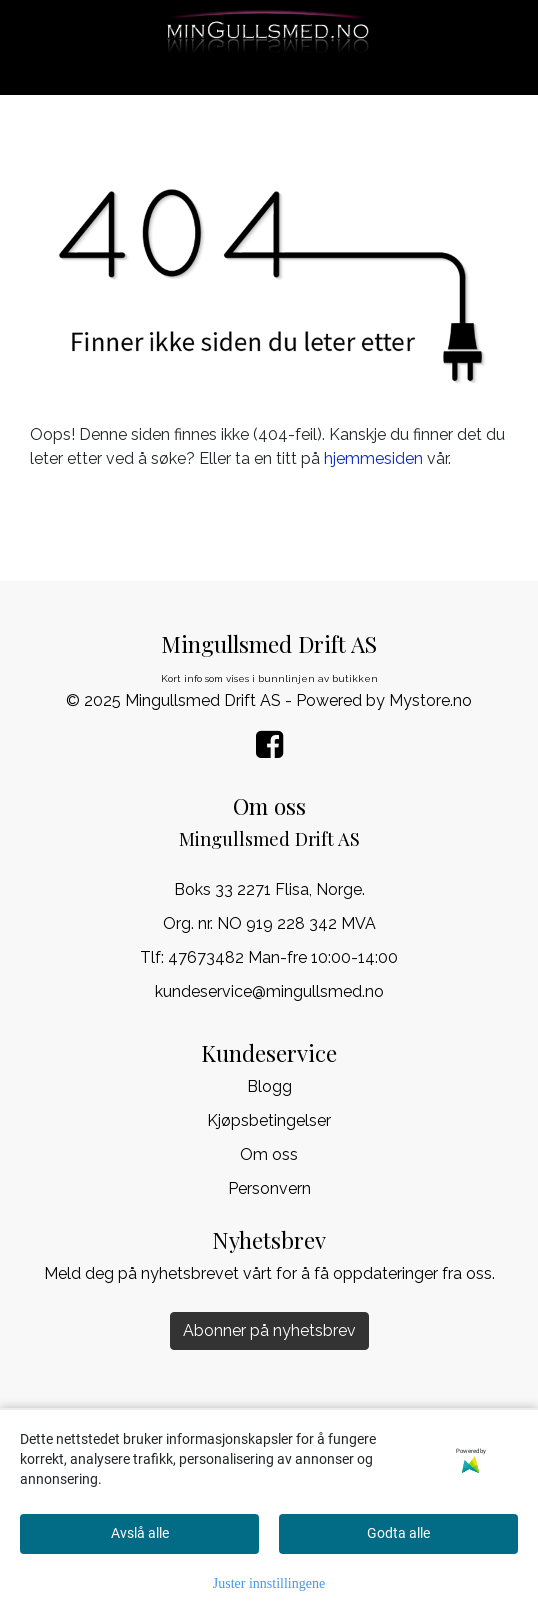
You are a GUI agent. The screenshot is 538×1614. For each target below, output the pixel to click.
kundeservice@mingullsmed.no (269, 991)
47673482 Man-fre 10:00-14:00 (283, 957)
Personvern (269, 1188)
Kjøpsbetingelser (269, 1120)
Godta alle (398, 1533)
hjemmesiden (373, 458)
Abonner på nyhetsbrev (269, 1330)
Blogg (269, 1086)
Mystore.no (430, 700)
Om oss (269, 1154)
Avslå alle (140, 1533)
